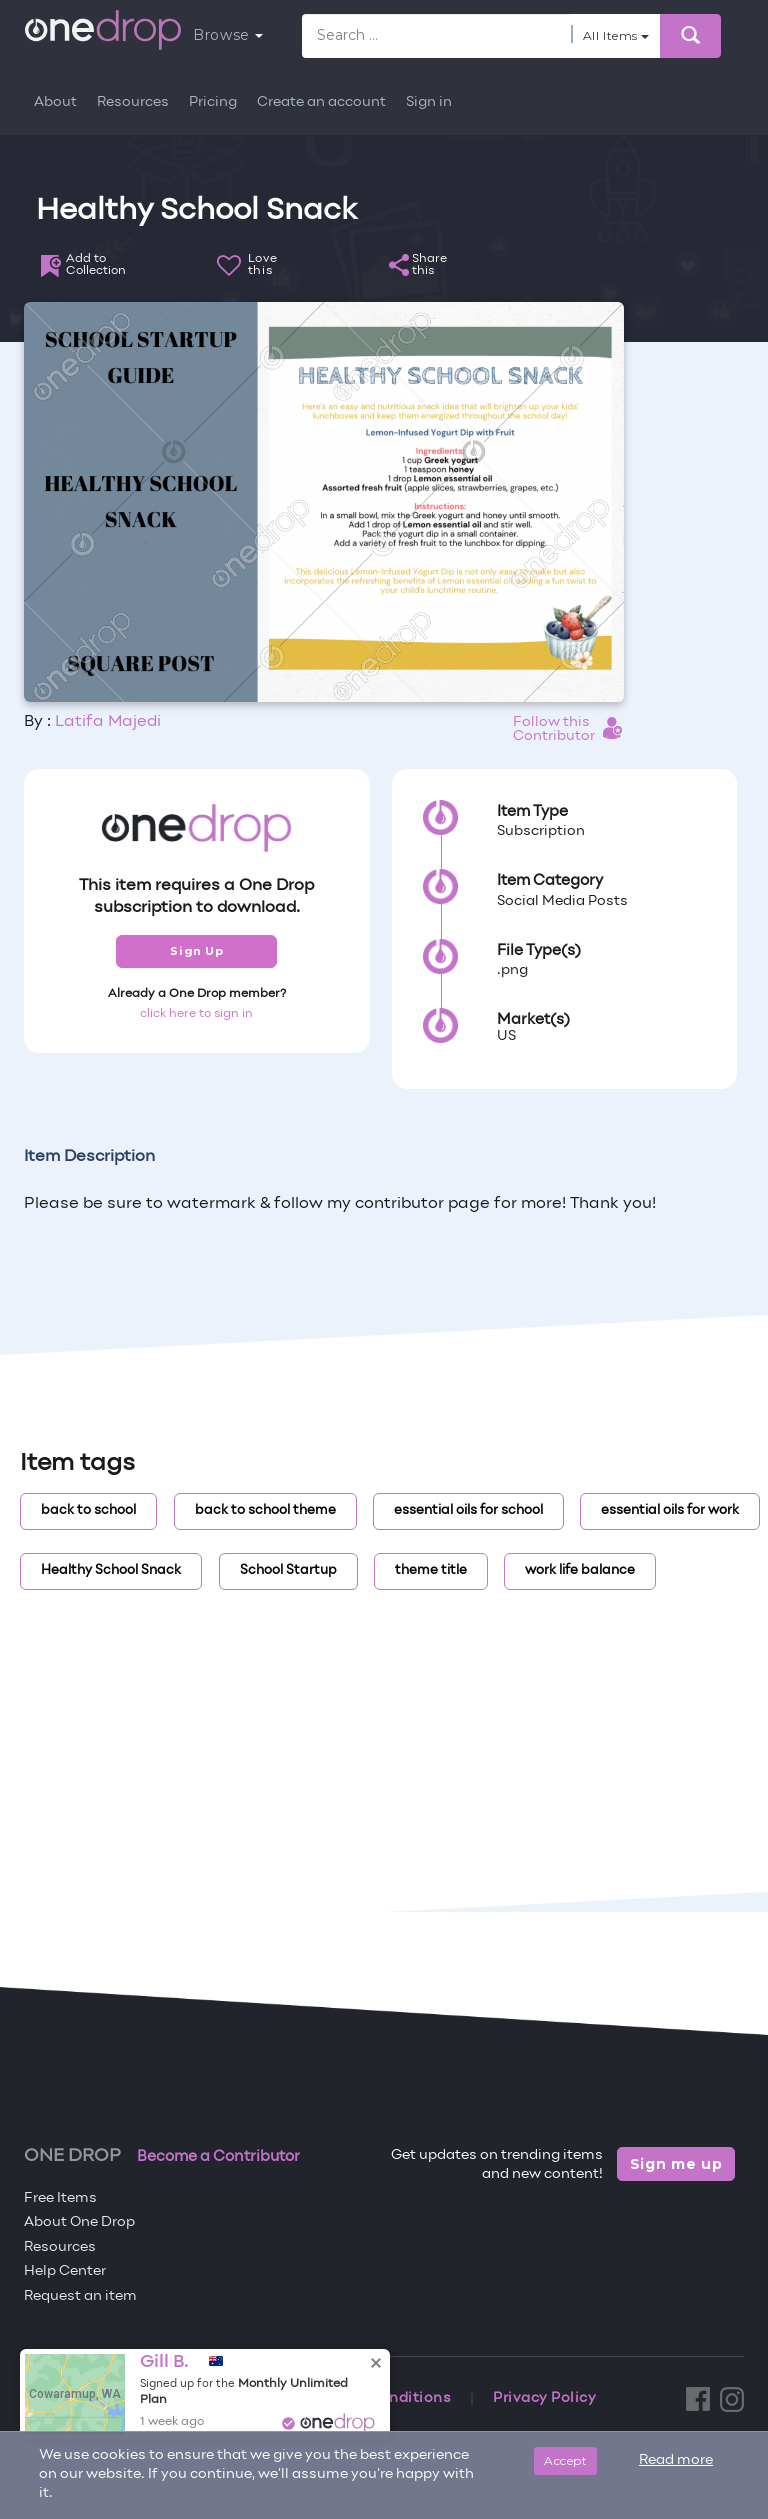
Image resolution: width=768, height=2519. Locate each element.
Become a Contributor (218, 2157)
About (55, 102)
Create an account (321, 102)
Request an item (80, 2296)
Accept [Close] (565, 2460)
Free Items (60, 2198)
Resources (133, 102)
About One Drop (79, 2222)
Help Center (65, 2271)
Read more (676, 2460)
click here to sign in (196, 1014)
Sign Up (196, 951)
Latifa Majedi (108, 722)
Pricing (213, 102)
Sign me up (676, 2164)
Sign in (429, 102)
